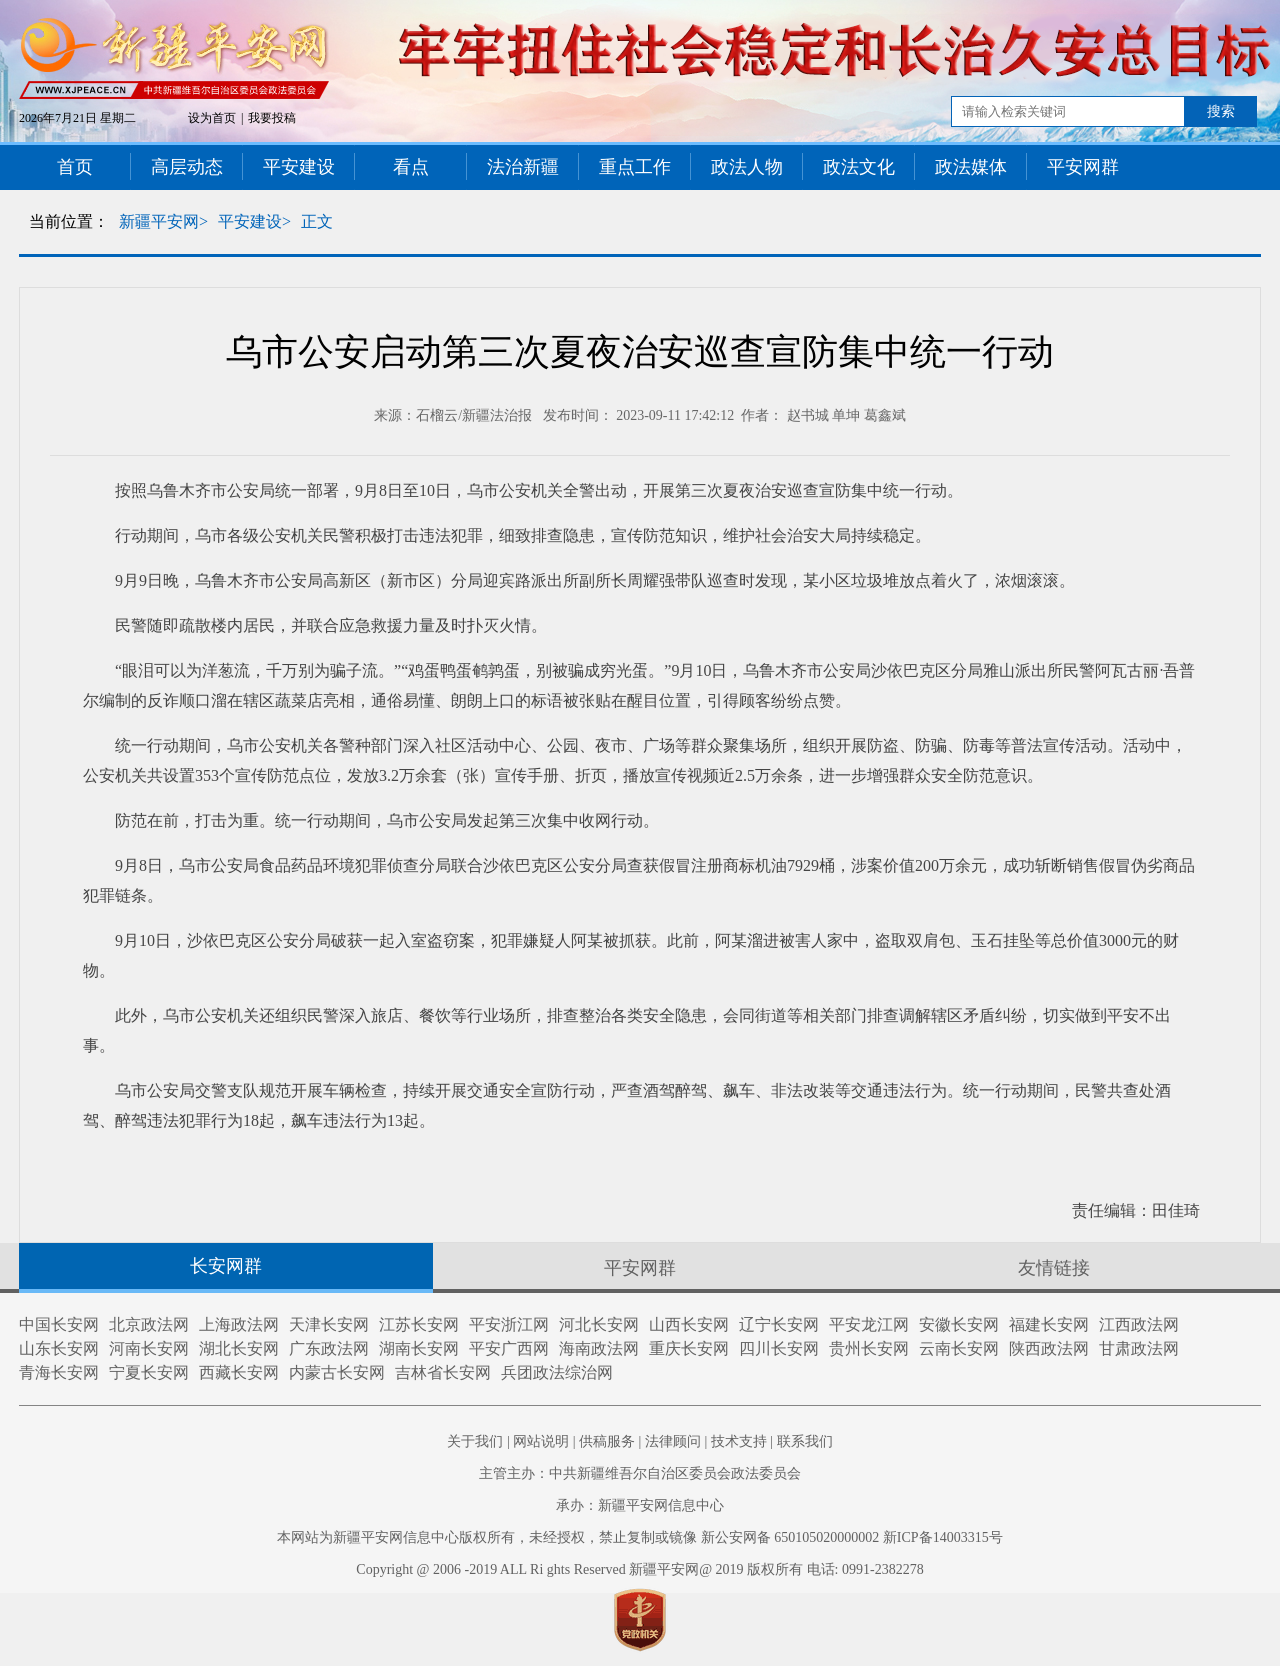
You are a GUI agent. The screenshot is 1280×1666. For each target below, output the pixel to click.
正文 (317, 221)
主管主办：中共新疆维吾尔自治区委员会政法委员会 (640, 1473)
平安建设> (254, 221)
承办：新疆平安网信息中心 (640, 1505)
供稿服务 (607, 1441)
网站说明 (541, 1441)
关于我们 (475, 1441)
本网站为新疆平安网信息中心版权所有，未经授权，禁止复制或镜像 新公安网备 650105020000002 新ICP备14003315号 (639, 1537)
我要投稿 (272, 118)
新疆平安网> (163, 221)
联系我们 (805, 1441)
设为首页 (212, 118)
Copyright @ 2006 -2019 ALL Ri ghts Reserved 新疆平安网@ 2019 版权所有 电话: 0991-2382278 (639, 1569)
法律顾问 (673, 1441)
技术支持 (739, 1441)
